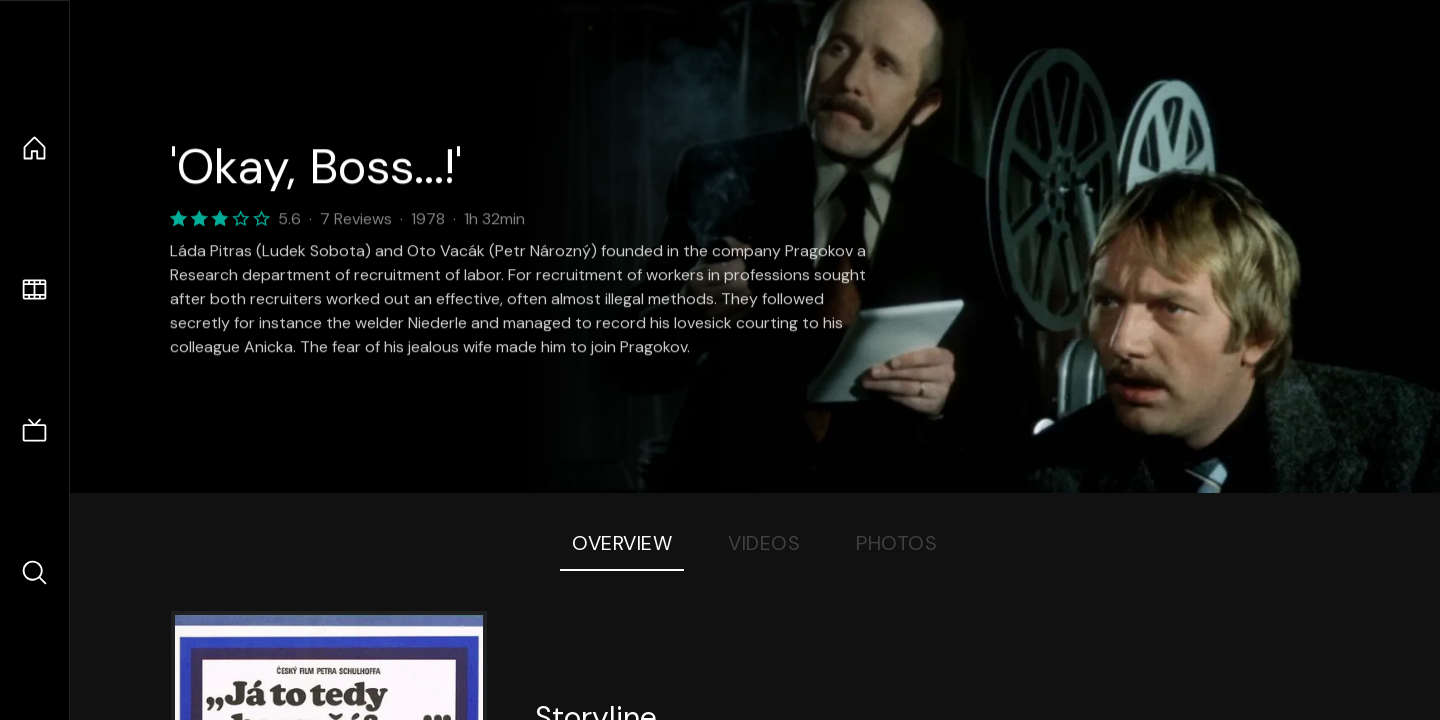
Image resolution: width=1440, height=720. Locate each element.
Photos (896, 543)
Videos (764, 543)
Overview (622, 543)
